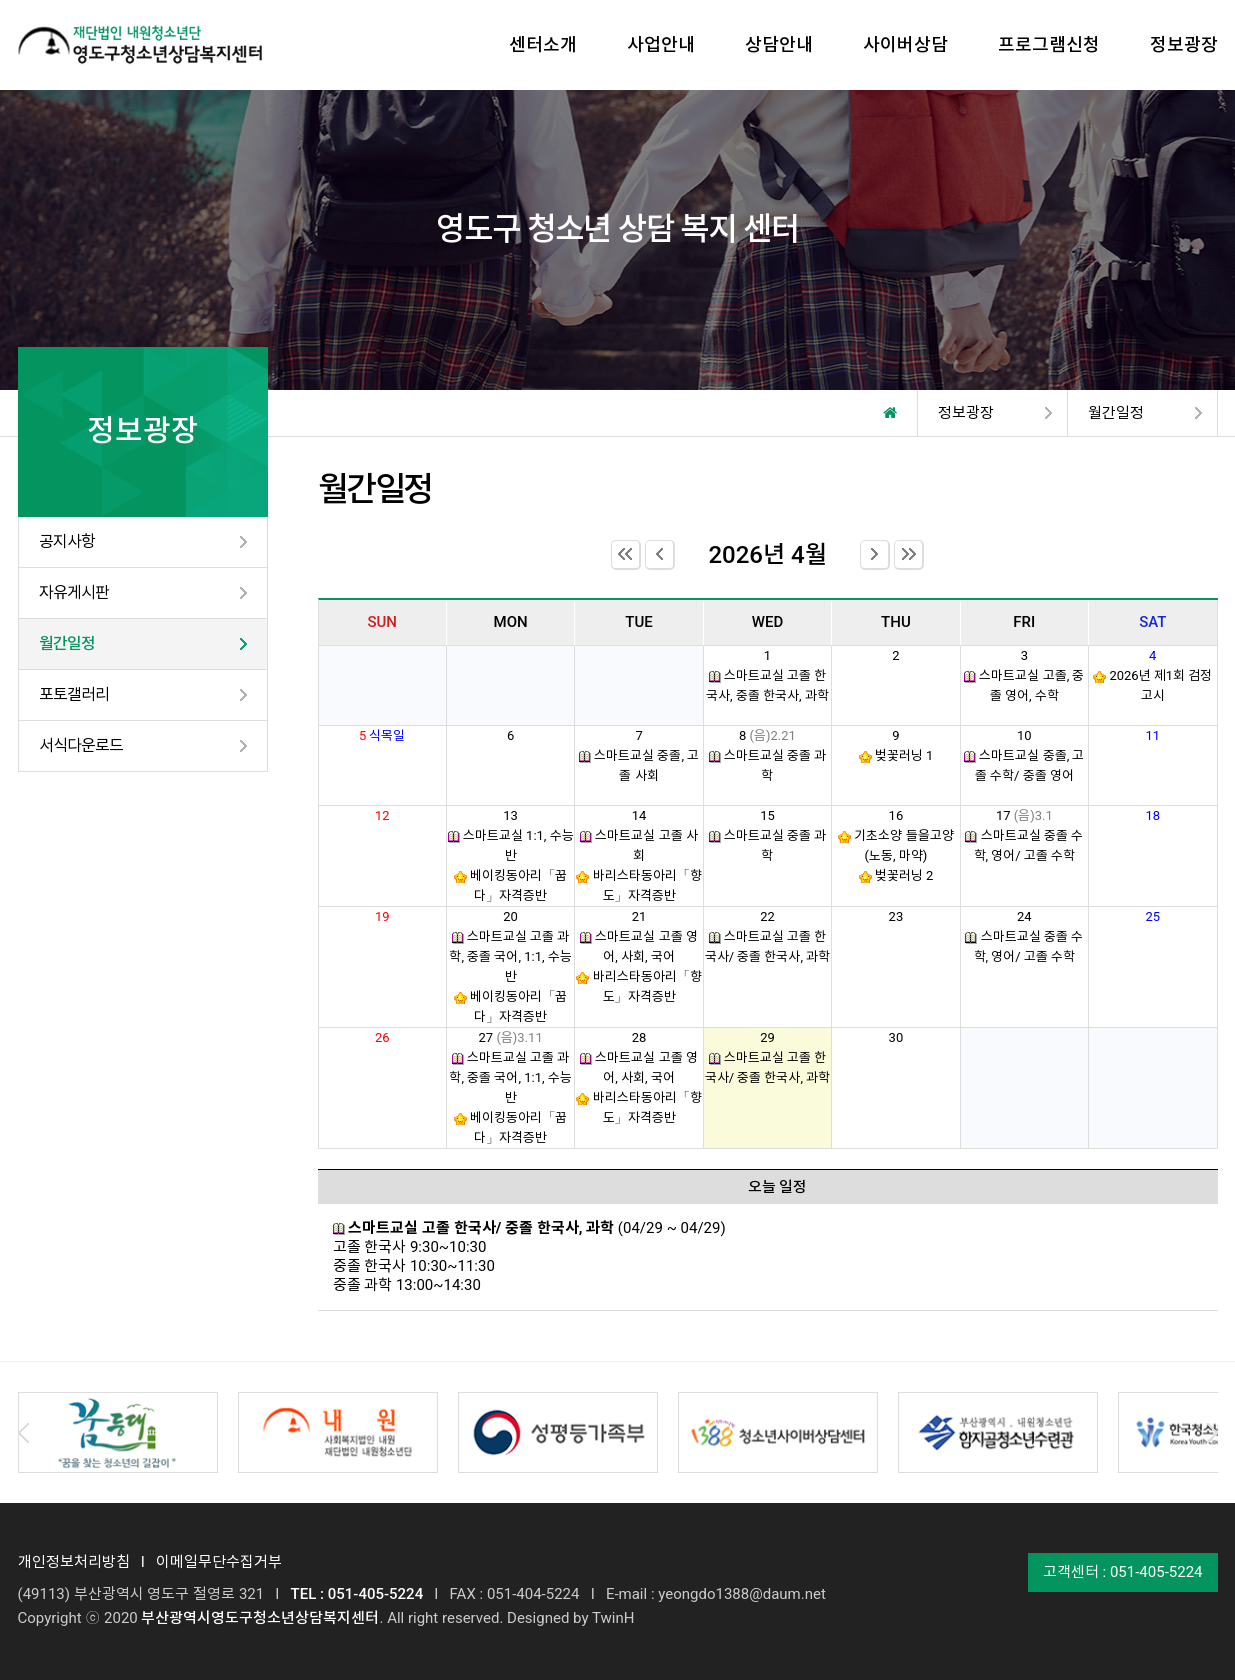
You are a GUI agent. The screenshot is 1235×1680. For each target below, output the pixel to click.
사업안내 (661, 44)
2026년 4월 (767, 555)
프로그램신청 (1049, 44)
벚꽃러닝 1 (904, 755)
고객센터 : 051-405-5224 (1123, 1572)
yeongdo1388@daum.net (742, 1594)
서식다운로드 (81, 745)
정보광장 (1184, 44)
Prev (23, 1433)
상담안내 (779, 44)
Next (1212, 1433)
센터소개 (543, 44)
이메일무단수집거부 (219, 1562)
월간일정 (67, 643)
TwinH (613, 1618)
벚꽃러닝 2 (904, 875)
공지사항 (67, 541)
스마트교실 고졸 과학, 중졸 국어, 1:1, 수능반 (510, 956)
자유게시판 (74, 592)
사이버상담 (905, 44)
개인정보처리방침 (74, 1562)
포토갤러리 (74, 694)
